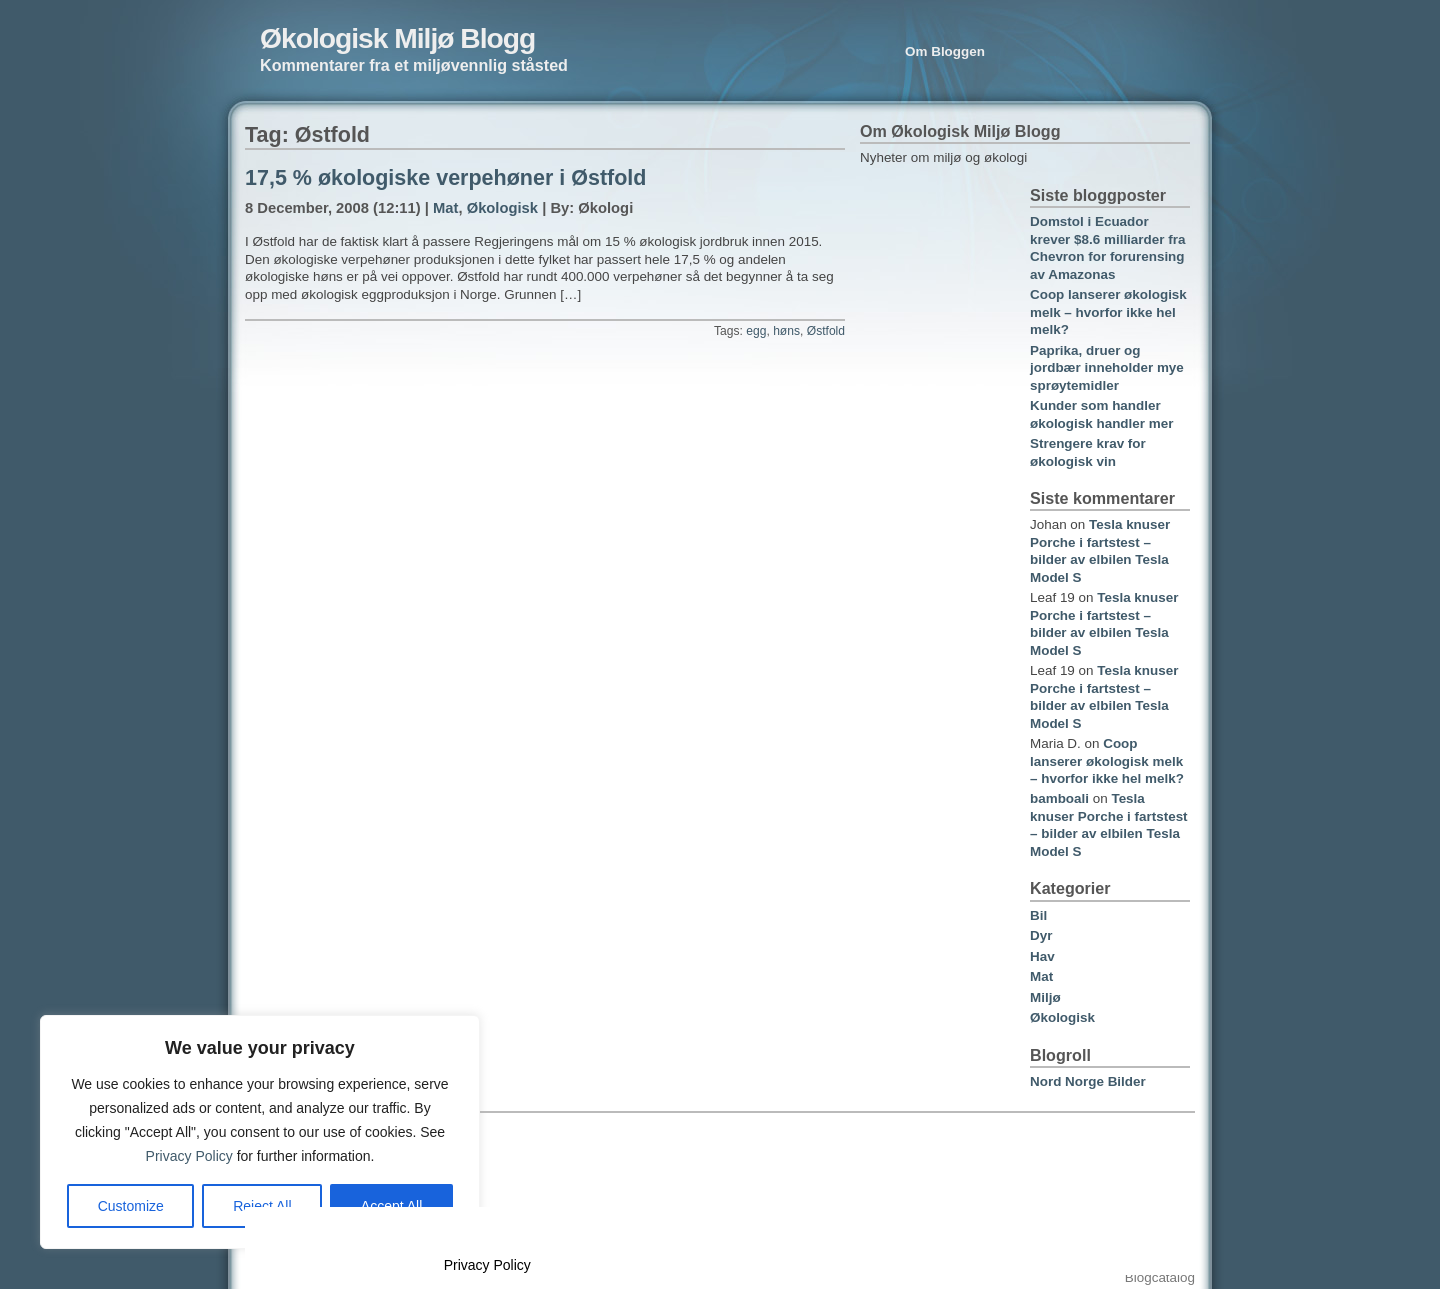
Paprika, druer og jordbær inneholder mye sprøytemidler (1107, 368)
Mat (445, 208)
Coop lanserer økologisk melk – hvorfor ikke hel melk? (1108, 312)
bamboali (1059, 798)
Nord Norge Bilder (1088, 1081)
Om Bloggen (945, 51)
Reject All (262, 1206)
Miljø (1045, 997)
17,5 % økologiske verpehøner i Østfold (445, 178)
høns (786, 331)
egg (756, 331)
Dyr (1041, 935)
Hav (1042, 956)
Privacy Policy (189, 1156)
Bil (1038, 915)
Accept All (391, 1206)
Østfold (826, 331)
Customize (131, 1206)
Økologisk (502, 208)
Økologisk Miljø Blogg (397, 38)
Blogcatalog (1160, 1277)
